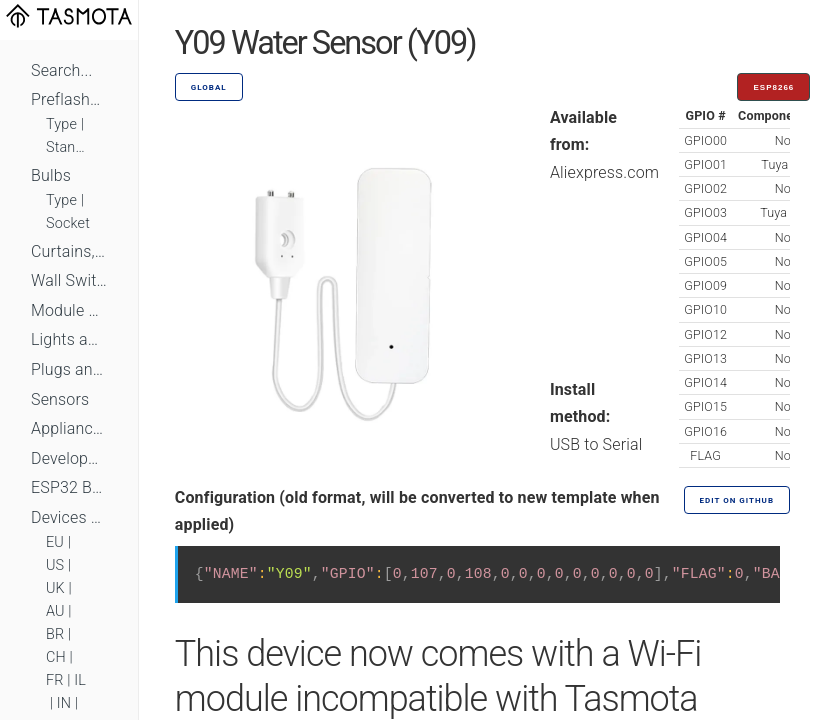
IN (64, 703)
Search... (61, 70)
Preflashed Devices (69, 99)
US (55, 565)
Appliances (69, 428)
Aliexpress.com (604, 172)
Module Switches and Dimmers (69, 310)
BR (55, 634)
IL (80, 680)
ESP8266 (773, 87)
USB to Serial (596, 444)
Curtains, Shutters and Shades (69, 251)
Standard (69, 147)
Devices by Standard (69, 517)
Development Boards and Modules (69, 458)
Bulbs (51, 175)
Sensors (60, 399)
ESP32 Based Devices (69, 487)
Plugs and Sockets (69, 369)
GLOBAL (209, 87)
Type (61, 124)
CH (56, 657)
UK (55, 588)
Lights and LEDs (69, 339)
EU (55, 542)
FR (55, 680)
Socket (68, 223)
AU (55, 611)
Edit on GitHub (737, 500)
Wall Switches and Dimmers (69, 280)
